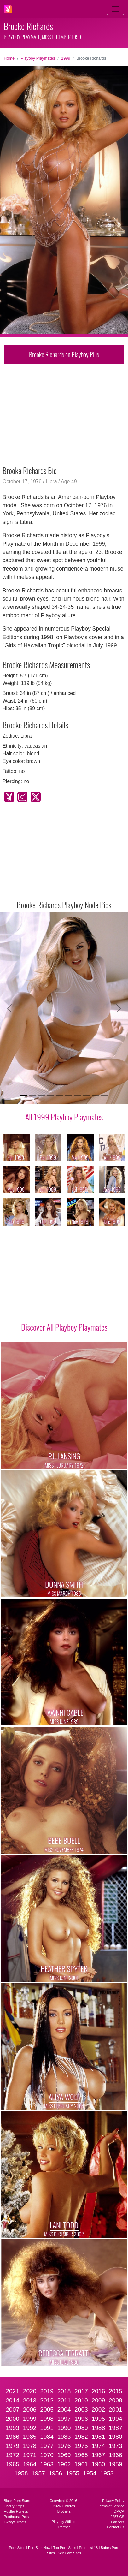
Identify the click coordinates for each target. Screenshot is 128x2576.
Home (9, 58)
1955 (72, 2473)
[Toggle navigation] (115, 9)
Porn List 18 (88, 2547)
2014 (12, 2400)
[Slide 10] (104, 1095)
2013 (30, 2400)
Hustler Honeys (16, 2511)
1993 (12, 2428)
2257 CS (117, 2517)
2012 (47, 2400)
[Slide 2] (32, 1095)
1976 (64, 2445)
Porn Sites (17, 2547)
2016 (98, 2391)
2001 (115, 2409)
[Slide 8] (86, 1095)
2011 (64, 2400)
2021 (12, 2391)
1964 (30, 2464)
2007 (12, 2409)
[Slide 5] (59, 1095)
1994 (115, 2418)
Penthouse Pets (16, 2517)
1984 (47, 2436)
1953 (107, 2473)
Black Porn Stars (17, 2500)
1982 (81, 2436)
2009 (98, 2400)
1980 (115, 2436)
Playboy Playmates (38, 58)
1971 (30, 2455)
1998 (47, 2418)
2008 (115, 2400)
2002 (98, 2409)
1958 (21, 2473)
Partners (117, 2522)
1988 (98, 2428)
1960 (98, 2464)
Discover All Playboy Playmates (64, 1327)
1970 (47, 2455)
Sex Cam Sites (69, 2553)
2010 (81, 2400)
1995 (98, 2418)
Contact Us (115, 2527)
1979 (12, 2445)
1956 (55, 2473)
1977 (47, 2445)
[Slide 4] (50, 1095)
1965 (12, 2464)
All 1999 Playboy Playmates (64, 1117)
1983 (64, 2436)
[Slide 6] (68, 1095)
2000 (12, 2418)
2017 (81, 2391)
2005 (47, 2409)
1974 (98, 2445)
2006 (30, 2409)
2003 (81, 2409)
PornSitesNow (39, 2547)
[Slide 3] (41, 1095)
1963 (47, 2464)
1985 (30, 2436)
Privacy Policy (113, 2500)
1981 (98, 2436)
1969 (64, 2455)
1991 (47, 2428)
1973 (115, 2445)
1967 (98, 2455)
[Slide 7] (77, 1095)
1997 (64, 2418)
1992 (30, 2428)
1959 (115, 2464)
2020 (30, 2391)
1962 (64, 2464)
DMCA (119, 2511)
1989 (81, 2428)
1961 (81, 2464)
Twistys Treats (15, 2522)
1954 (89, 2473)
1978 (30, 2445)
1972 (12, 2455)
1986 (12, 2436)
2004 (64, 2409)
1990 (64, 2428)
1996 (81, 2418)
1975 (81, 2445)
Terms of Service (111, 2506)
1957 (38, 2473)
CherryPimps (14, 2506)
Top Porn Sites (64, 2547)
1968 (81, 2455)
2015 (115, 2391)
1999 (65, 58)
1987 (115, 2428)
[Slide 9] (95, 1095)
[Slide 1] (23, 1095)
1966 (115, 2455)
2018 (64, 2391)
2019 (47, 2391)
